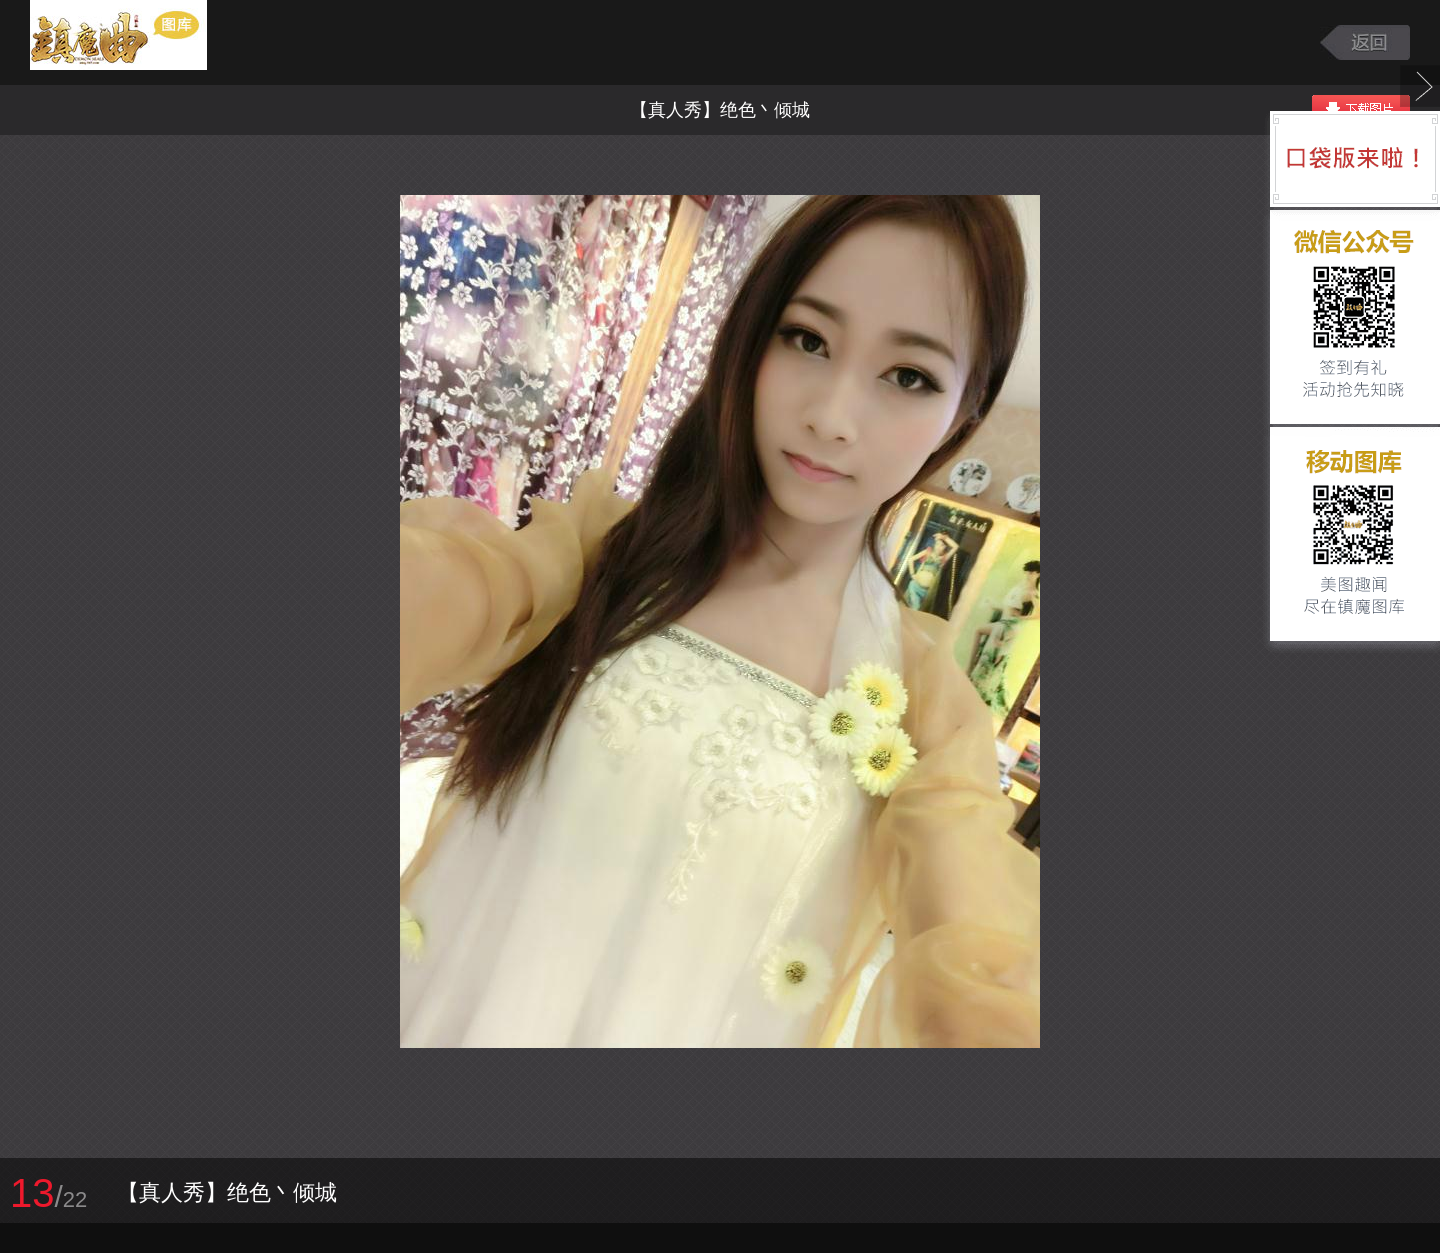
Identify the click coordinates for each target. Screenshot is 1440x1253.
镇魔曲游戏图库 (142, 42)
